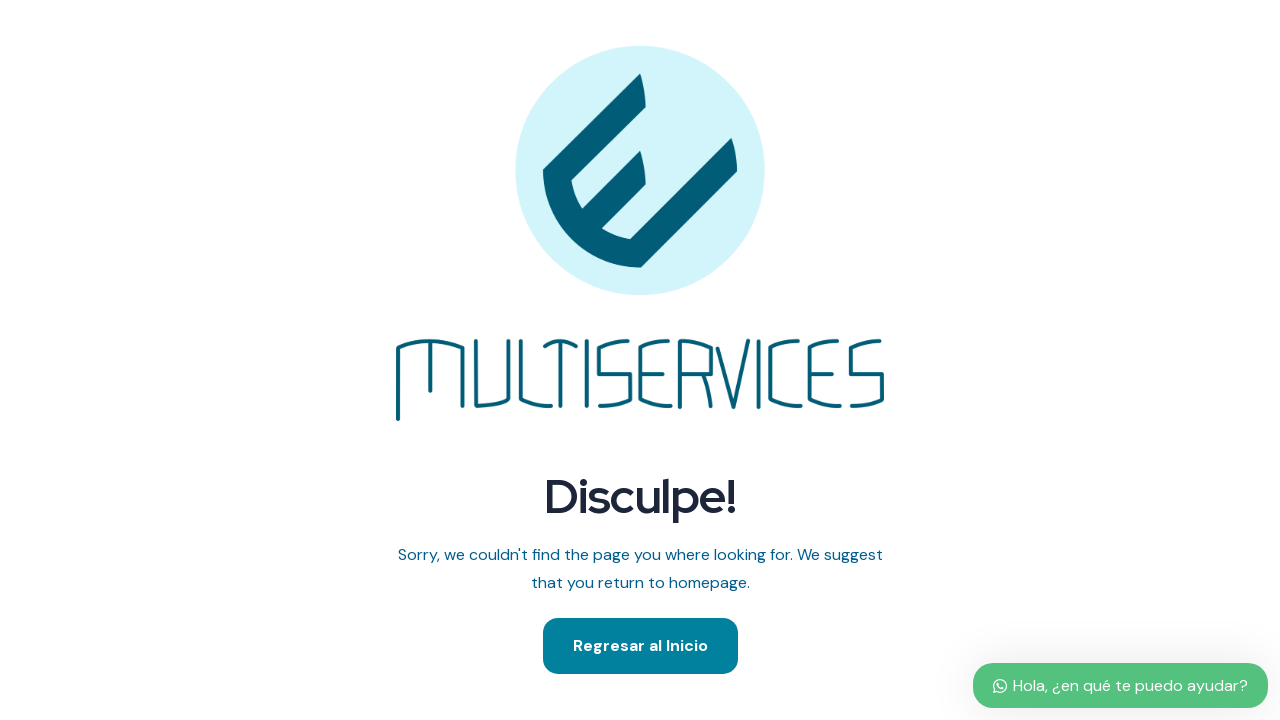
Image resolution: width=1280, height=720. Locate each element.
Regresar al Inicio (640, 645)
